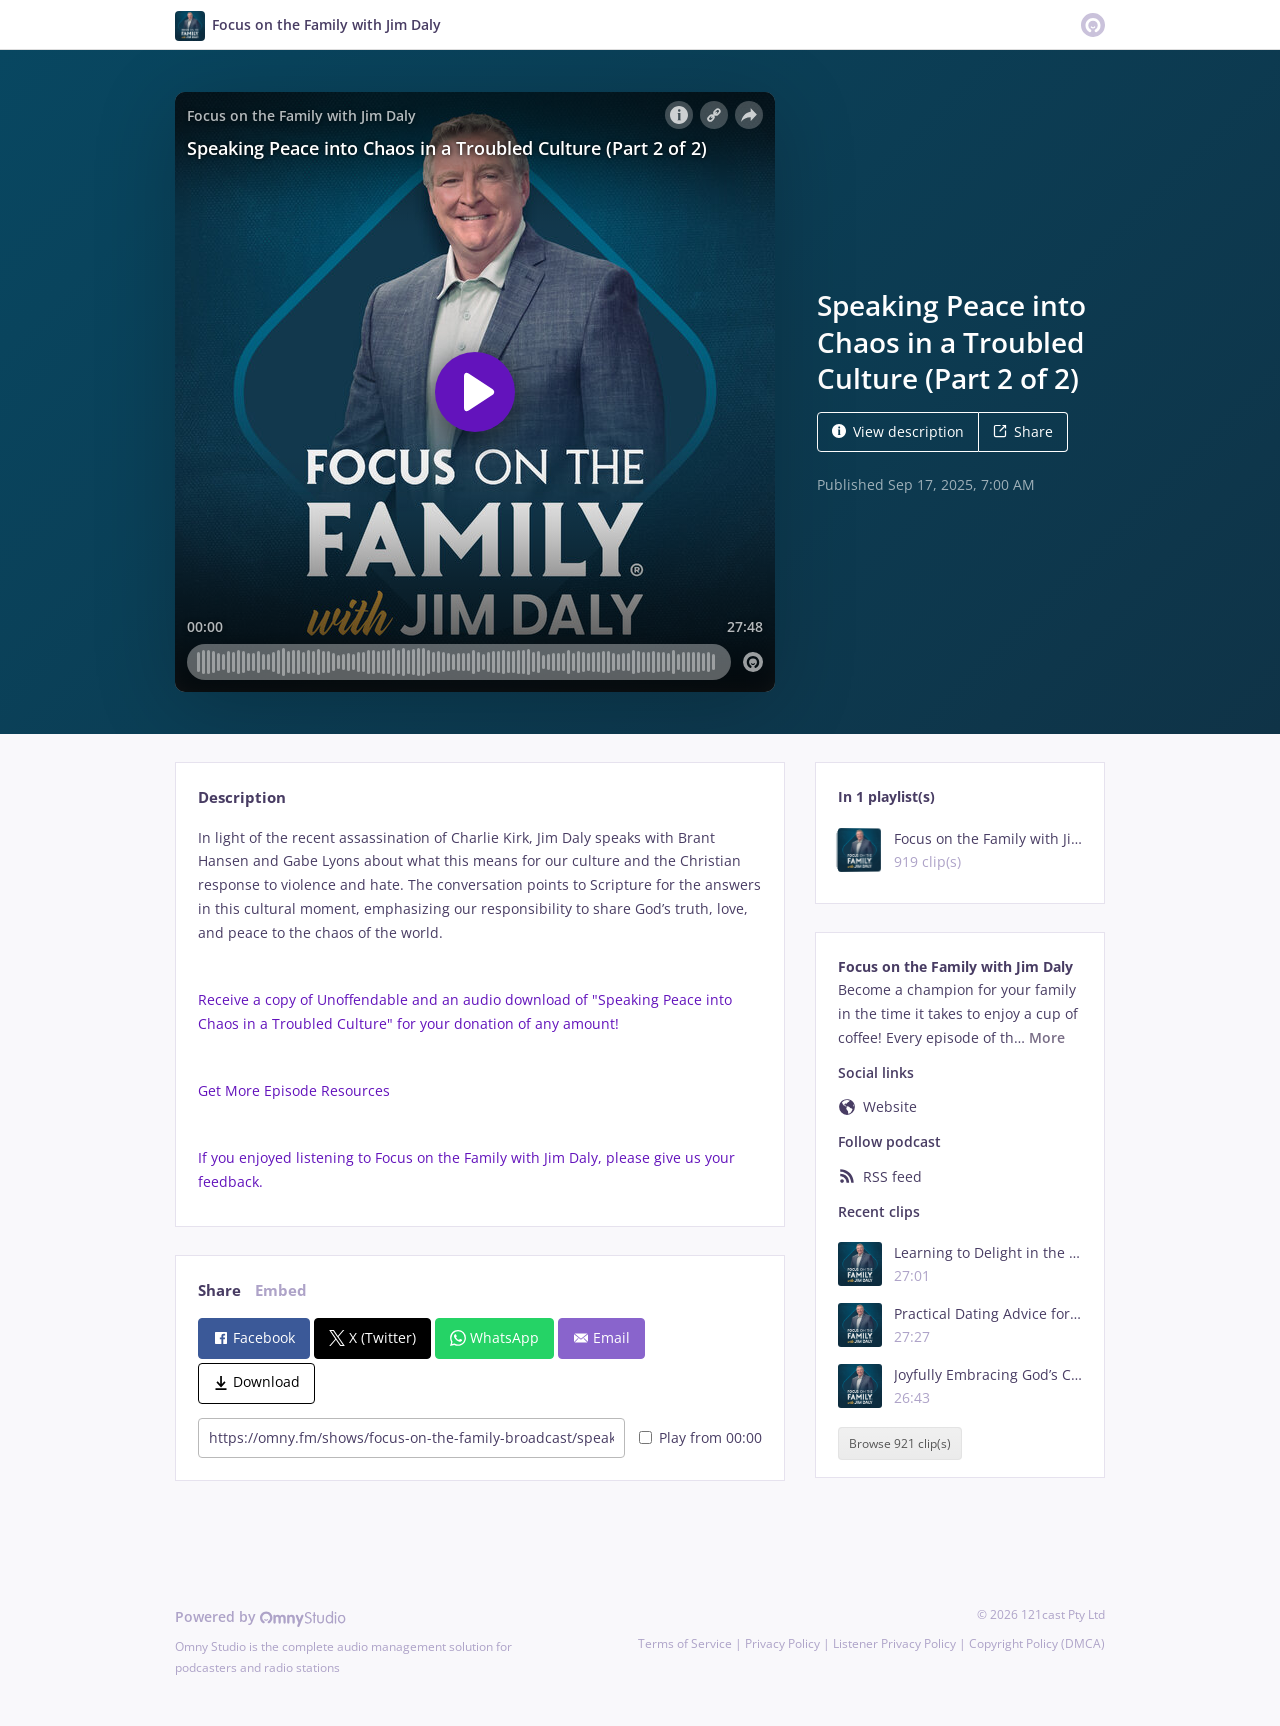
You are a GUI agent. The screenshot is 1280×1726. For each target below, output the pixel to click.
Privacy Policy (782, 1643)
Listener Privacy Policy (894, 1643)
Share (1023, 431)
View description (898, 431)
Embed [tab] (281, 1290)
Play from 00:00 (700, 1437)
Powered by (260, 1616)
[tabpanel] (479, 1010)
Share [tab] (219, 1290)
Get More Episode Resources (296, 1090)
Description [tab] (242, 797)
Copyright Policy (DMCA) (1037, 1643)
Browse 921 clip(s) (900, 1443)
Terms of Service (685, 1643)
